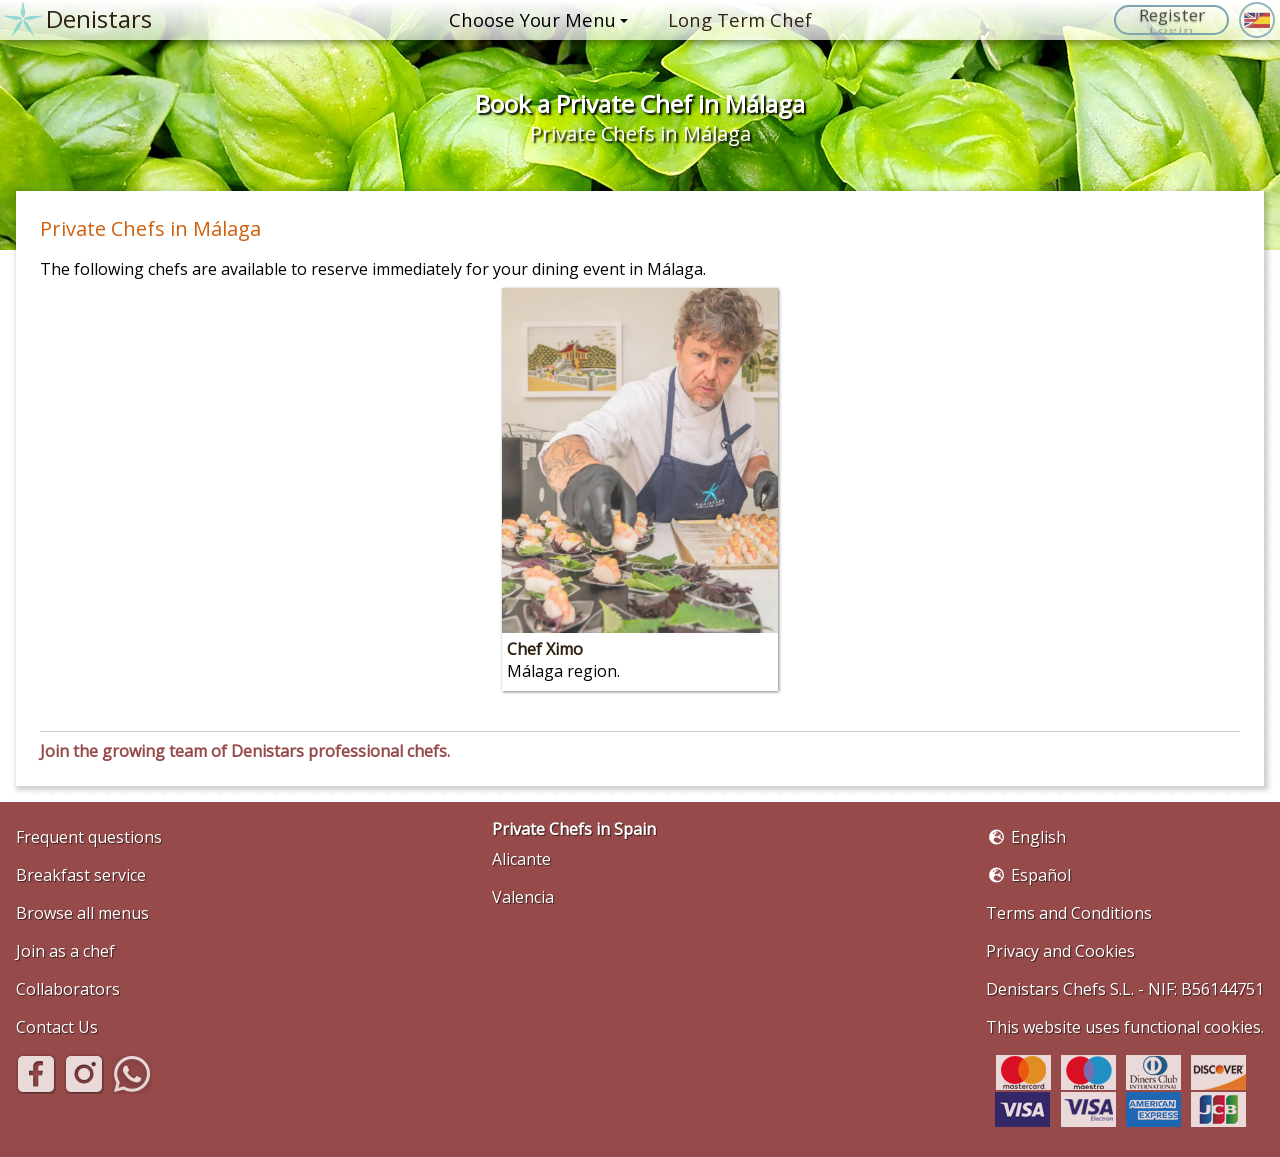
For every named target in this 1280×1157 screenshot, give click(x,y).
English (1038, 837)
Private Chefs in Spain (574, 829)
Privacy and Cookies (1060, 951)
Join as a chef (65, 951)
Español (1041, 875)
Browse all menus (82, 913)
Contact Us (57, 1027)
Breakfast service (81, 875)
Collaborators (68, 989)
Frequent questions (89, 837)
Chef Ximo (545, 649)
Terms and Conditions (1069, 913)
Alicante (521, 859)
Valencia (523, 897)
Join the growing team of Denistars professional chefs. (245, 751)
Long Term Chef (740, 19)
